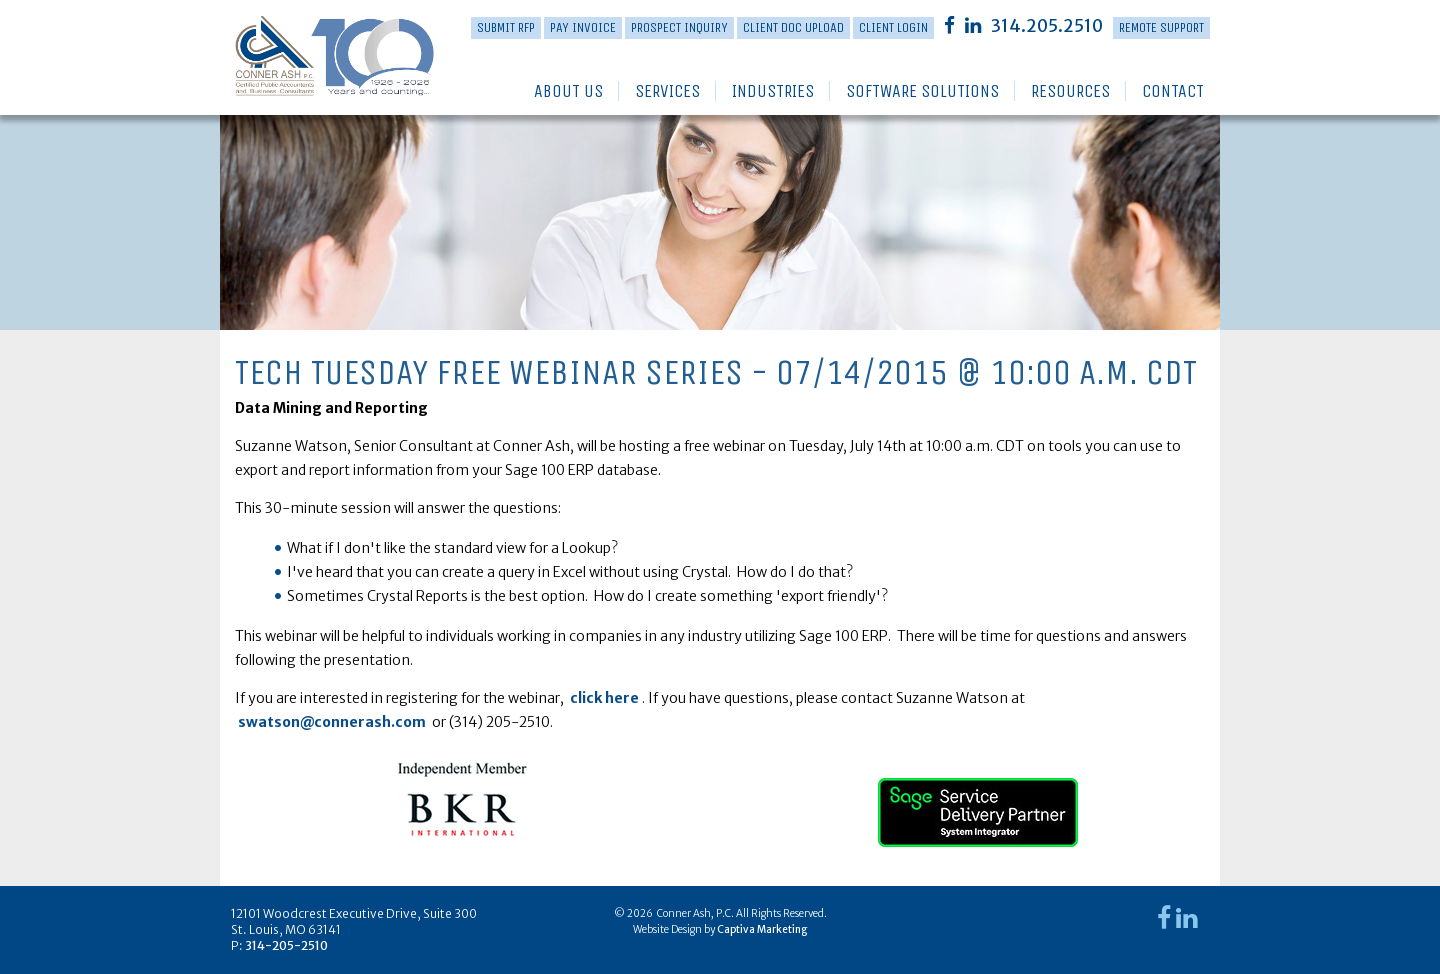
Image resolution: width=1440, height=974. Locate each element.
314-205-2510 (286, 945)
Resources (1070, 91)
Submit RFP (506, 27)
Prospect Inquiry (679, 27)
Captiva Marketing (762, 929)
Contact (1173, 91)
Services (667, 91)
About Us (568, 91)
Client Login (893, 27)
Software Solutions (922, 91)
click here (604, 698)
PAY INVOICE (583, 27)
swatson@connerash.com (332, 722)
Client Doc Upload (793, 27)
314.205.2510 (1047, 26)
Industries (773, 91)
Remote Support (1161, 27)
